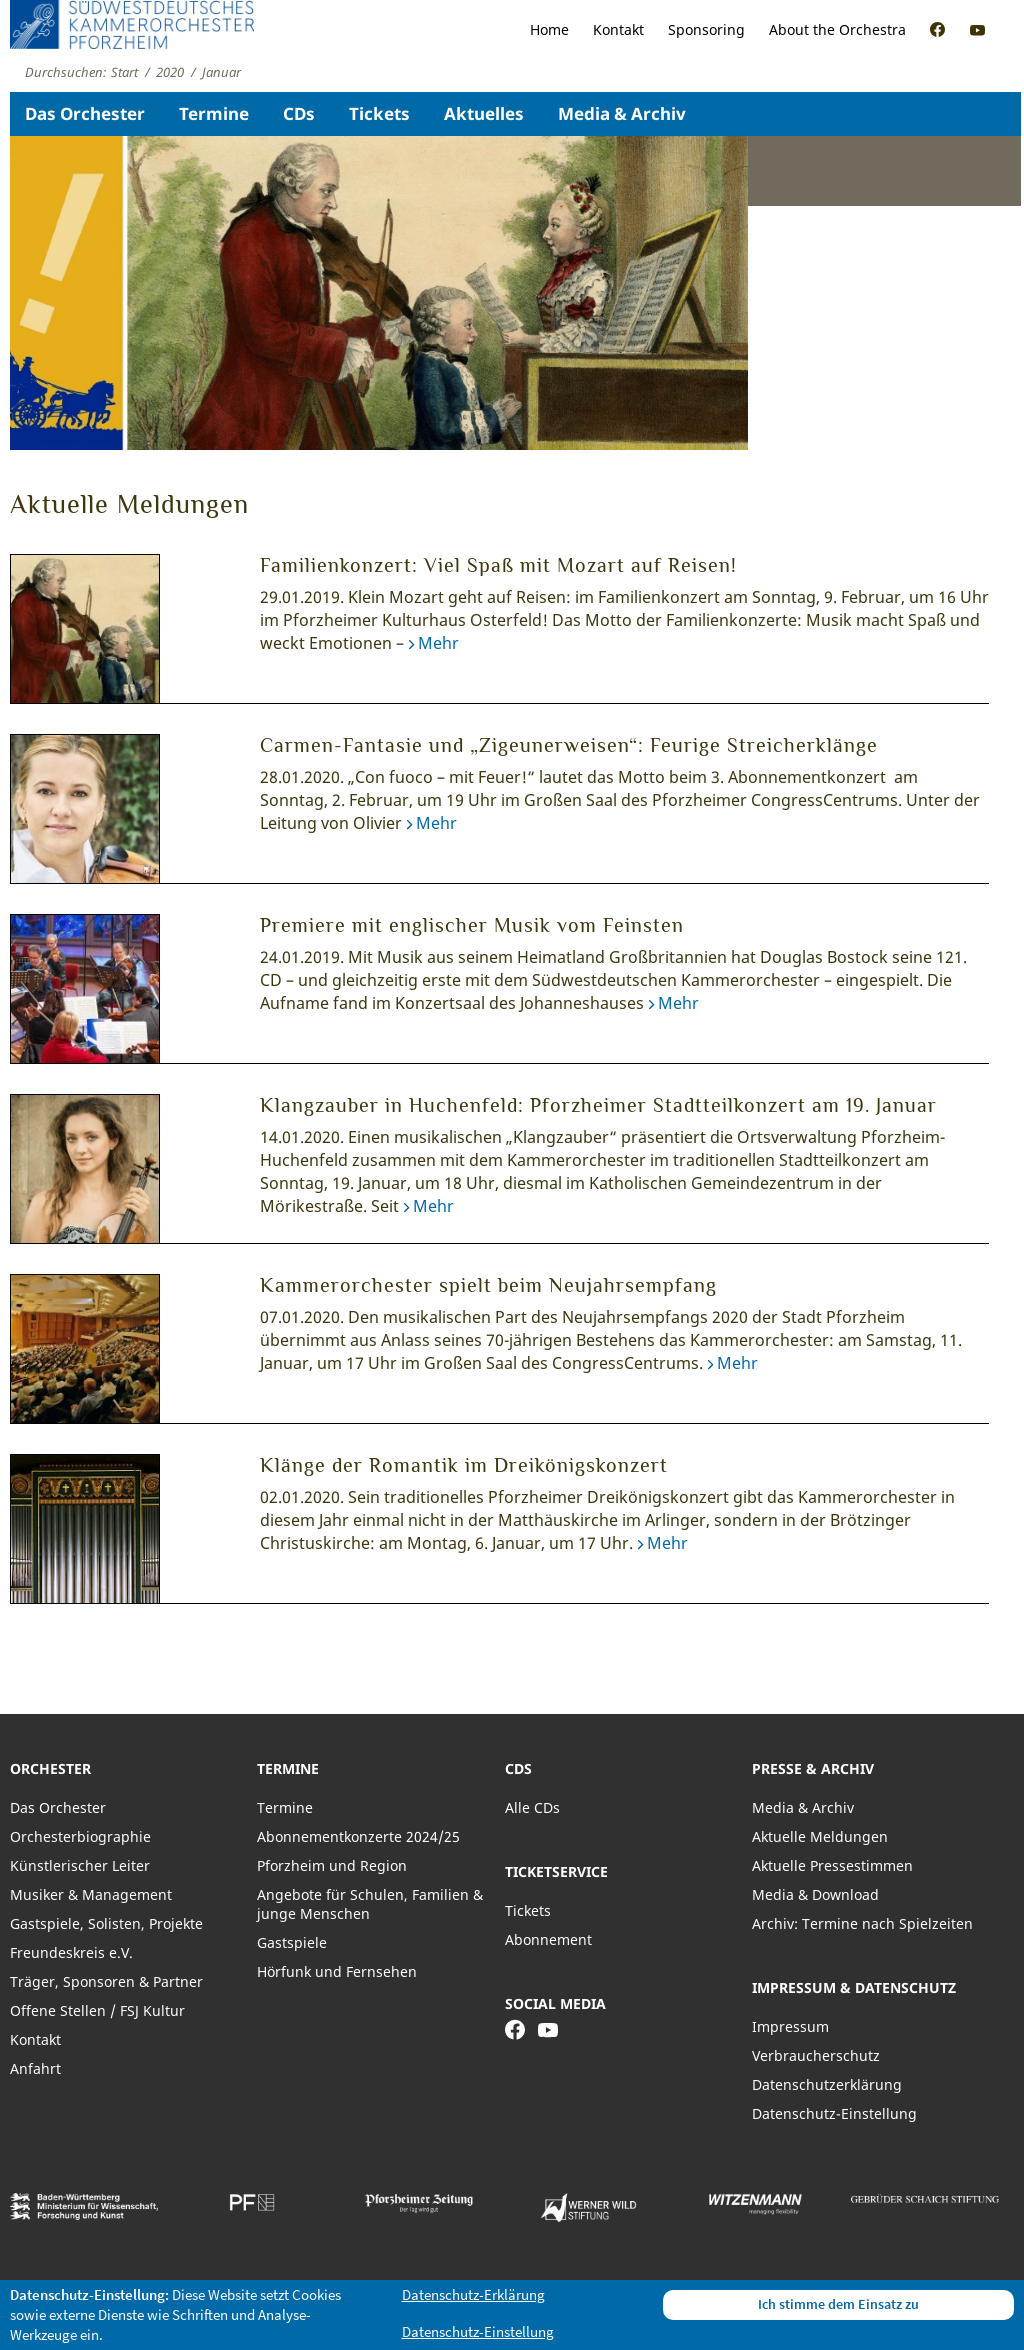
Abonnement (548, 1939)
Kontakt (618, 29)
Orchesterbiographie (80, 1836)
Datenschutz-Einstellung (834, 2113)
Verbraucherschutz (816, 2055)
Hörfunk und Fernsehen (337, 1971)
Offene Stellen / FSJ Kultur (97, 2010)
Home (549, 29)
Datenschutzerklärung (827, 2084)
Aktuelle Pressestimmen (832, 1865)
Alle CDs (532, 1807)
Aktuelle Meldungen (820, 1836)
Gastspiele (292, 1942)
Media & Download (815, 1894)
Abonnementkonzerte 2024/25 (358, 1836)
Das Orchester (85, 113)
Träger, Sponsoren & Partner (106, 1981)
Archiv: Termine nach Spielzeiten (862, 1923)
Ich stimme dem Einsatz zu (838, 2304)
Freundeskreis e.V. (71, 1952)
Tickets (379, 113)
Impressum (790, 2026)
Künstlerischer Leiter (80, 1865)
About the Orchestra (837, 29)
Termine (214, 113)
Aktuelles (484, 113)
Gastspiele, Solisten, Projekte (106, 1923)
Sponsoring (706, 29)
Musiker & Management (91, 1894)
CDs (299, 113)
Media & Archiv (622, 113)
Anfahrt (35, 2068)
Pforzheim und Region (332, 1865)
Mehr (438, 643)
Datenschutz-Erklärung (473, 2294)
